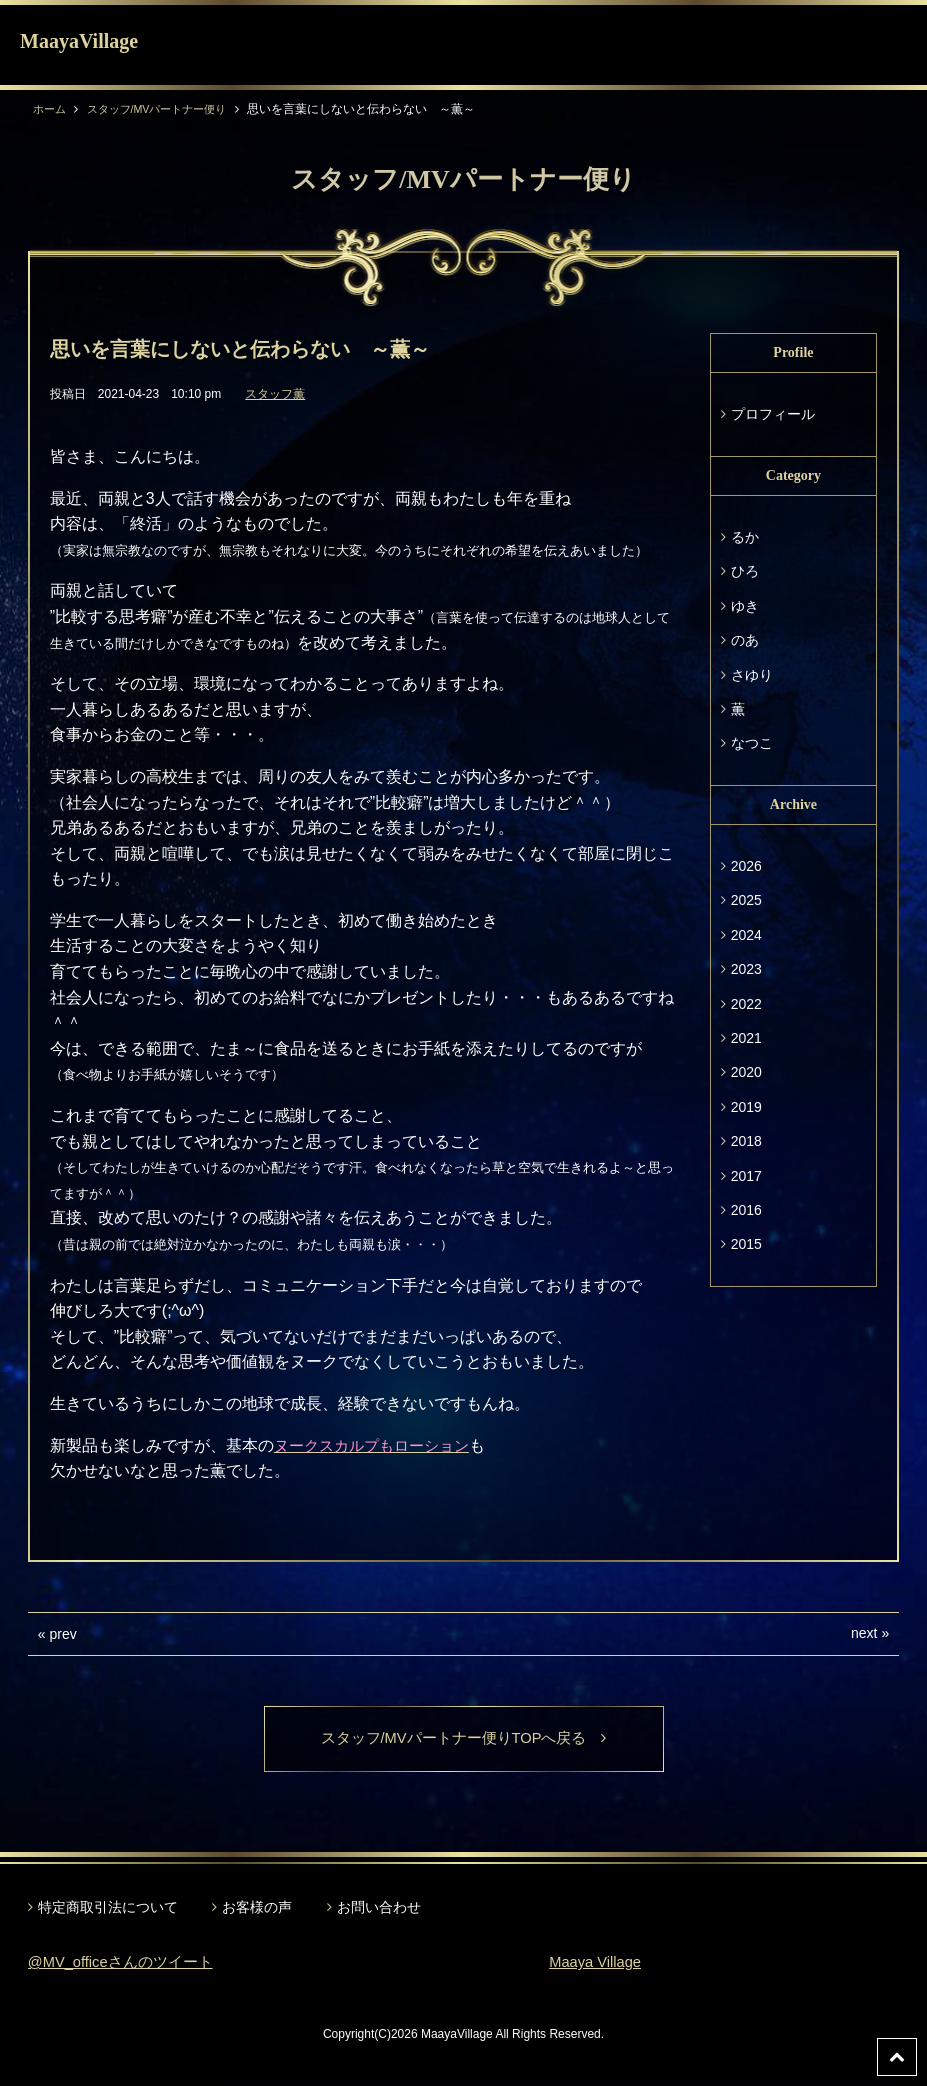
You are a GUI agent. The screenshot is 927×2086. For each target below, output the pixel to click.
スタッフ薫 (275, 394)
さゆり (752, 675)
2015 (746, 1244)
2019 (746, 1107)
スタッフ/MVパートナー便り (166, 109)
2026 (746, 866)
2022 (746, 1004)
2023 (746, 969)
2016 (746, 1210)
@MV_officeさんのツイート (127, 1963)
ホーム (51, 109)
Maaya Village (599, 1963)
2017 (746, 1176)
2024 (746, 935)
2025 (746, 900)
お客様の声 (257, 1909)
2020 (746, 1072)
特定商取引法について (108, 1909)
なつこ (752, 743)
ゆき (745, 606)
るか (745, 537)
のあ (745, 640)
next (864, 1633)
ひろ (745, 571)
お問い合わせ (379, 1909)
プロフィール (773, 414)
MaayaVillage (79, 41)
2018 (746, 1141)
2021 (746, 1038)
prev (63, 1634)
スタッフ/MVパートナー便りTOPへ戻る (463, 1739)
